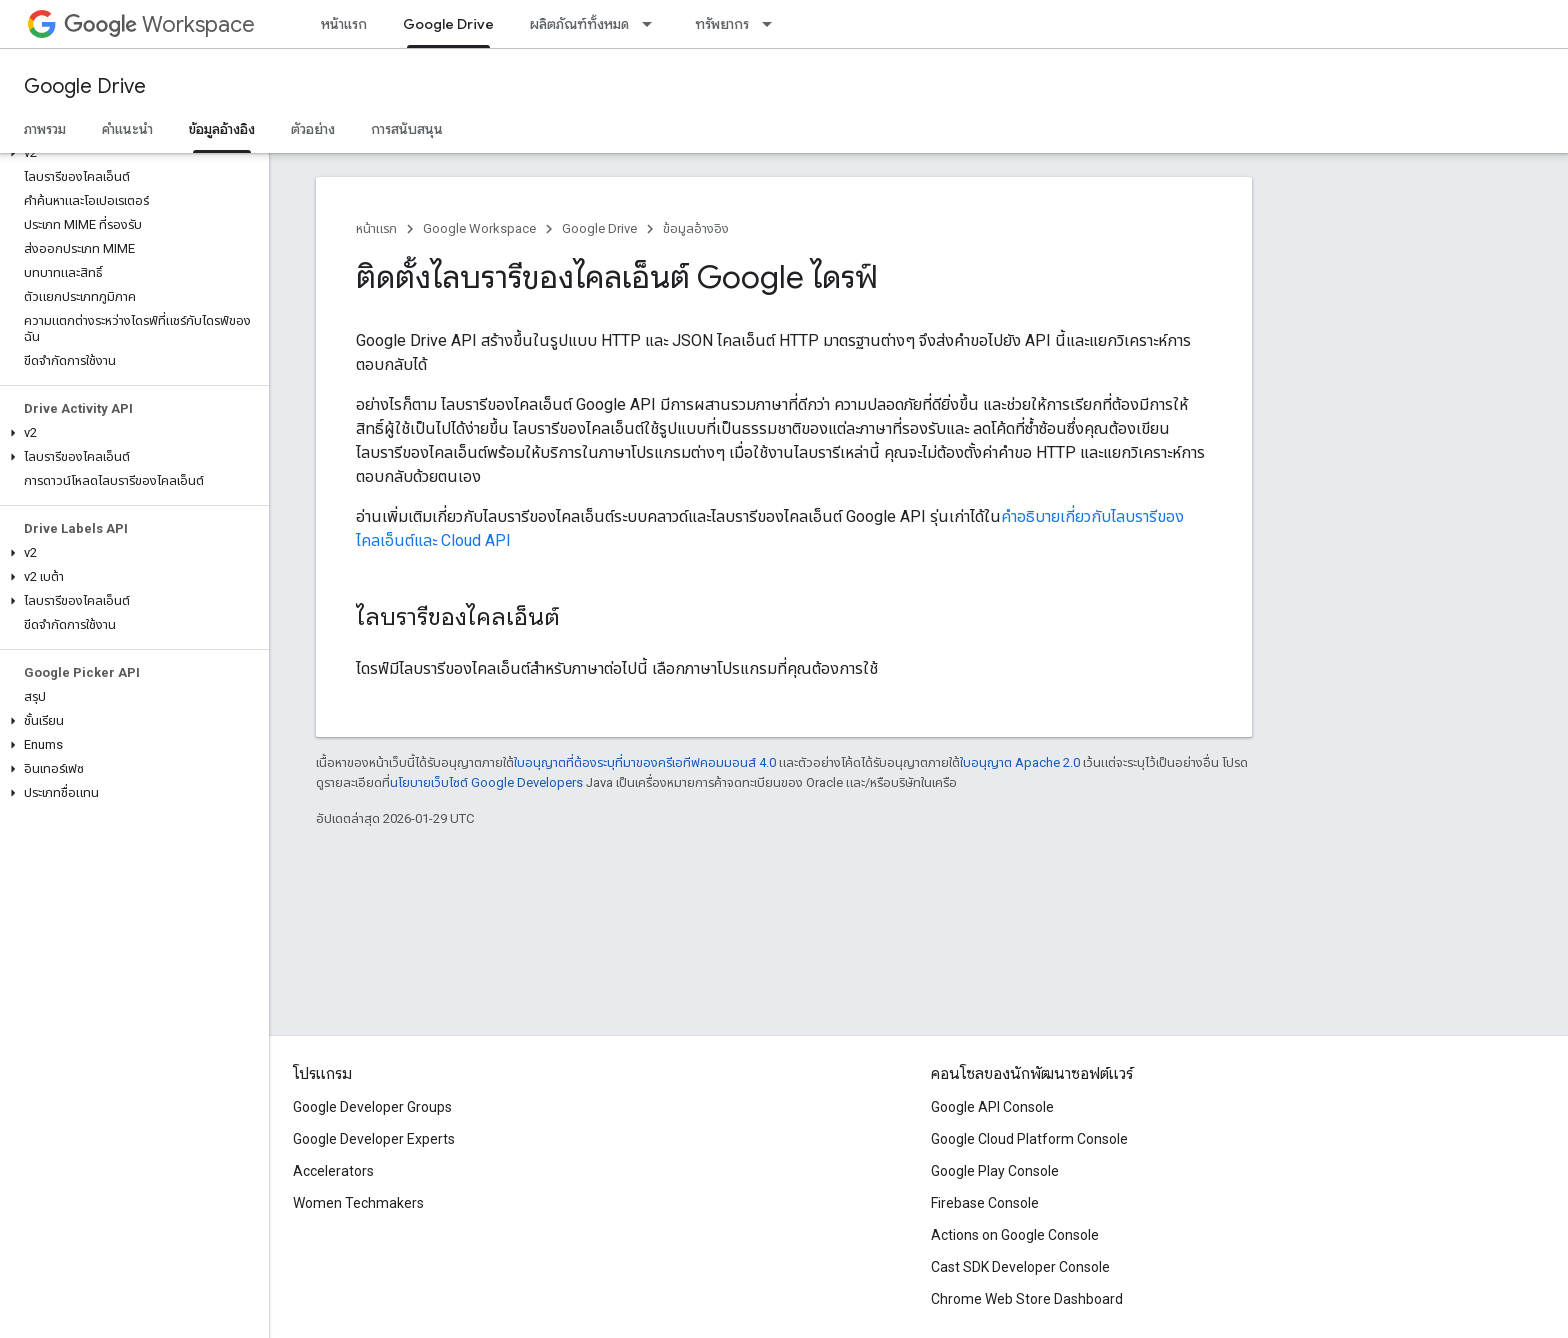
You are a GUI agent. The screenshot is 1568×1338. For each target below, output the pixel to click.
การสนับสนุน (407, 129)
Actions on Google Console (1015, 1235)
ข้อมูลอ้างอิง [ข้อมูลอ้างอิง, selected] (222, 129)
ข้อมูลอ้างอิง (696, 228)
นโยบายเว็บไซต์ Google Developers (486, 782)
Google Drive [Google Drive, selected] (448, 24)
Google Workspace (479, 228)
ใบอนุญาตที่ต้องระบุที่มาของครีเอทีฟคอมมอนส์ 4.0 (645, 762)
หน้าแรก (344, 24)
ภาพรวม (45, 129)
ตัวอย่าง (313, 129)
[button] (130, 153)
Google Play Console (995, 1171)
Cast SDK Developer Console (1020, 1267)
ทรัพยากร (722, 24)
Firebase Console (985, 1203)
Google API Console (992, 1107)
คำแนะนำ (127, 129)
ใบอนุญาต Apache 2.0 (1020, 762)
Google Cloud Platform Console (1029, 1139)
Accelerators (333, 1171)
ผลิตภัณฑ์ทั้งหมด (579, 24)
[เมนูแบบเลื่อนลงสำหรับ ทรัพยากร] (773, 24)
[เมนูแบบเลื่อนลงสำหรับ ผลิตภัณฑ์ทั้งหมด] (653, 24)
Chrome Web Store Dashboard (1027, 1299)
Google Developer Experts (374, 1139)
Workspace (159, 24)
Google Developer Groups (372, 1107)
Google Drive (85, 86)
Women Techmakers (358, 1203)
